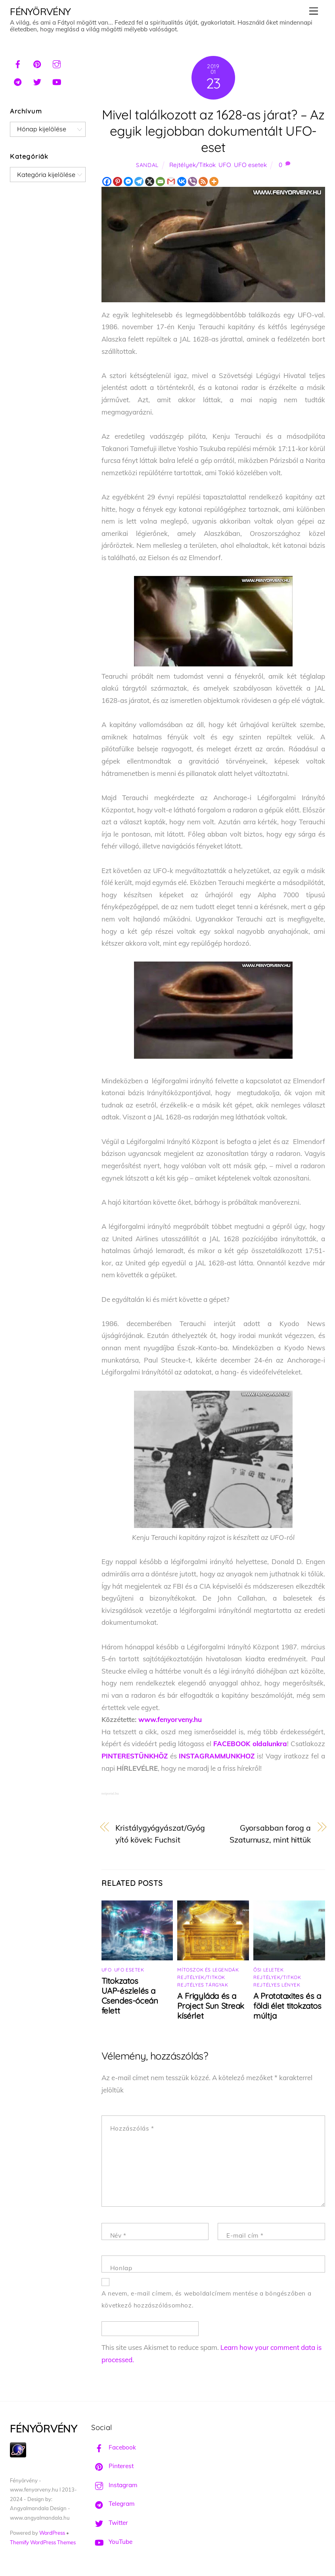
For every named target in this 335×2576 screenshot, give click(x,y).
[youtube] (57, 81)
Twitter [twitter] (109, 2522)
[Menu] (314, 11)
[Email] (160, 181)
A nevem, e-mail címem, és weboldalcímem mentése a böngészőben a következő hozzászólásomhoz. (206, 2299)
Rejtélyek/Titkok (192, 165)
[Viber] (192, 181)
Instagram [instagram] (114, 2485)
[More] (213, 181)
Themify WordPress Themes (43, 2542)
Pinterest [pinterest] (112, 2466)
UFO (224, 165)
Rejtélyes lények (277, 1985)
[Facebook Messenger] (128, 181)
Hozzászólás (132, 2128)
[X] (149, 181)
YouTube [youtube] (111, 2541)
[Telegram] (139, 181)
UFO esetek (250, 165)
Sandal (147, 164)
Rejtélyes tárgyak (202, 1985)
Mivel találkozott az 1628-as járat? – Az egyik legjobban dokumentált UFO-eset (213, 130)
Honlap (121, 2268)
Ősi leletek (268, 1970)
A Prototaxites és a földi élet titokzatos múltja (287, 2006)
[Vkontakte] (181, 181)
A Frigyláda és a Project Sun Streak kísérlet (210, 2006)
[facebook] (18, 63)
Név (118, 2235)
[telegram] (18, 81)
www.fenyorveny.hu (170, 1719)
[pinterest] (37, 63)
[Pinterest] (117, 181)
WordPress (52, 2533)
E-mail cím (244, 2235)
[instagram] (57, 63)
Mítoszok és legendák (208, 1970)
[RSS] (203, 181)
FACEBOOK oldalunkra (250, 1743)
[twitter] (37, 81)
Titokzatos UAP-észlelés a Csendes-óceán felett (129, 1995)
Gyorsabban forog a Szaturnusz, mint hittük (270, 1834)
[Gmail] (171, 181)
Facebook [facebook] (113, 2447)
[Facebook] (106, 181)
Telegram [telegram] (112, 2503)
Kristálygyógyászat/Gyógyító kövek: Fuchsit (160, 1834)
